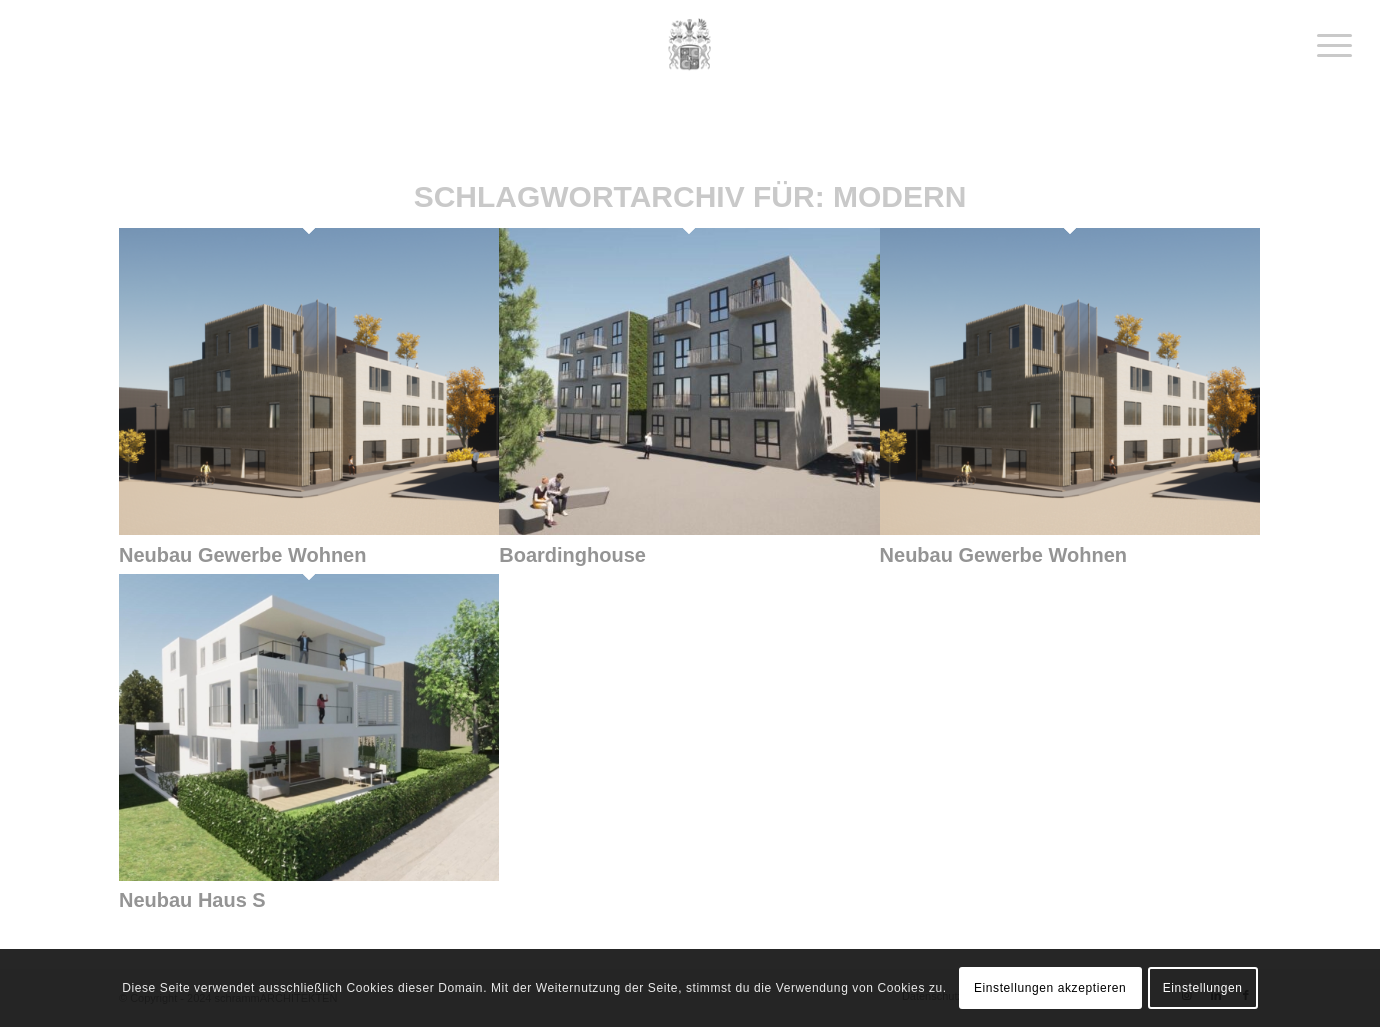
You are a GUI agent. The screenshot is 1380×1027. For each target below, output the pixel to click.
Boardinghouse (572, 555)
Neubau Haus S (192, 900)
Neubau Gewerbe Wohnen (242, 555)
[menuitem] (1328, 45)
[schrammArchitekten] (690, 45)
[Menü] (1328, 45)
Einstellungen (1203, 988)
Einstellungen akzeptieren (1050, 988)
